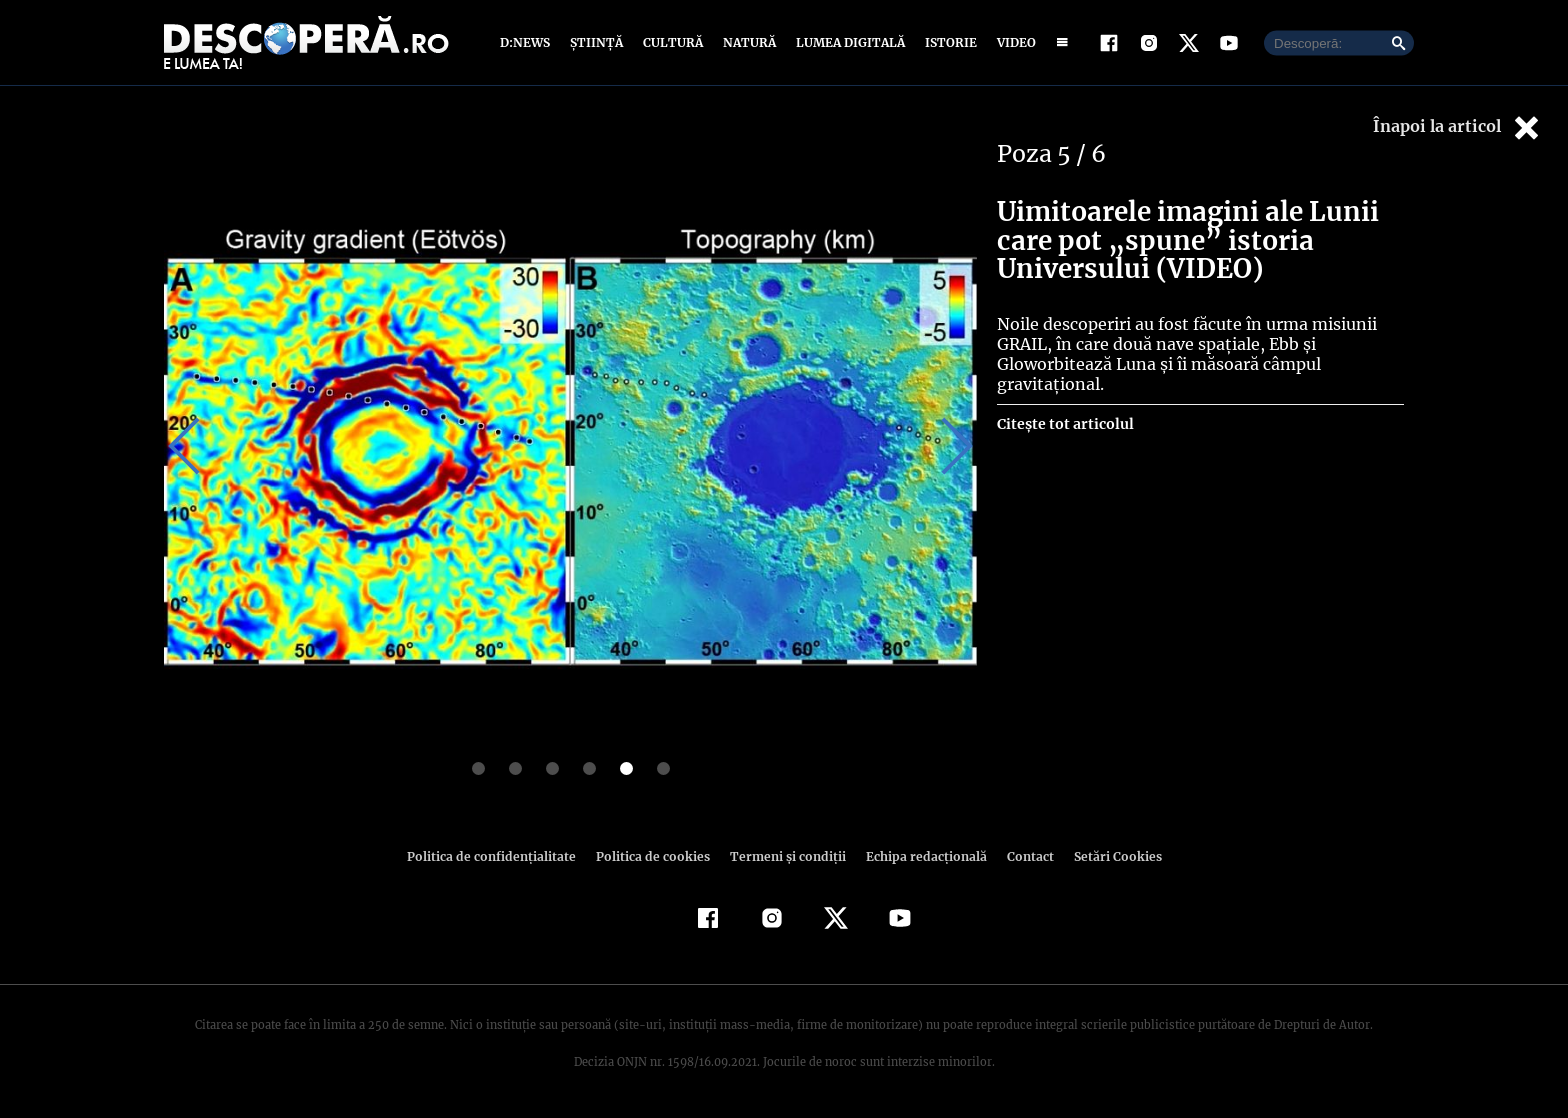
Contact (1022, 856)
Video (1012, 42)
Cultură (672, 42)
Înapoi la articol (1458, 127)
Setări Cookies (1107, 856)
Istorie (947, 42)
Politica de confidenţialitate (500, 856)
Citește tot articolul (1064, 424)
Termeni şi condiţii (785, 856)
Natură (747, 42)
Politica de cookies (655, 856)
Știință (597, 42)
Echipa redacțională (920, 856)
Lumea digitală (847, 42)
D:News (528, 42)
